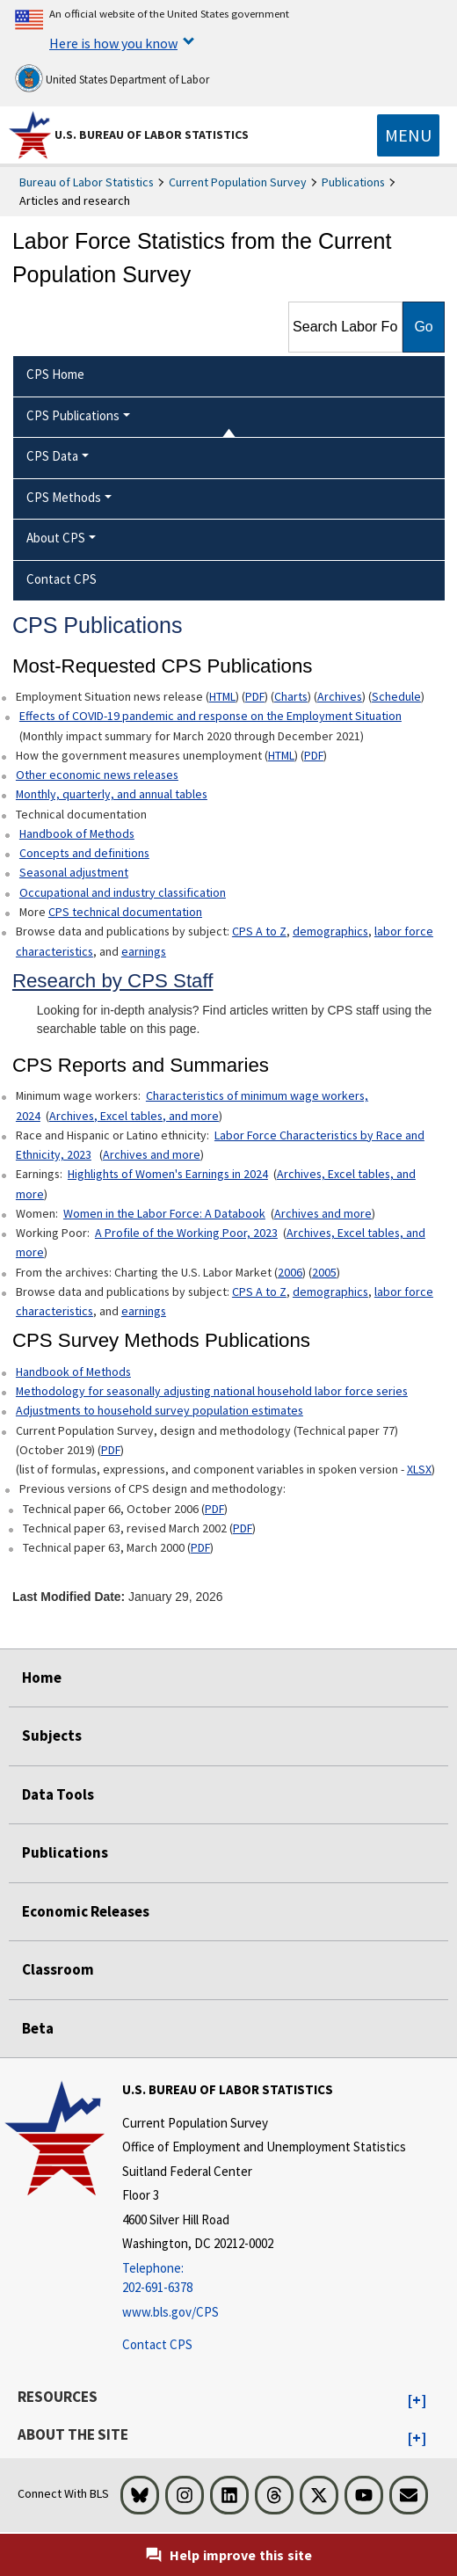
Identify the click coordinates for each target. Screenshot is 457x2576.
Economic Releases (85, 1911)
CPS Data (52, 456)
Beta (38, 2028)
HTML (222, 696)
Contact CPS (157, 2344)
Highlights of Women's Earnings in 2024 (168, 1174)
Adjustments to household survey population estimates (159, 1410)
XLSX (419, 1469)
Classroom (58, 1969)
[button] (417, 2401)
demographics (330, 931)
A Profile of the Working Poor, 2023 (186, 1233)
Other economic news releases (97, 774)
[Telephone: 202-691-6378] (264, 2278)
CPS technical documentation (125, 912)
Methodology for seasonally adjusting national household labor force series (212, 1391)
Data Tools (58, 1794)
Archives (339, 696)
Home (42, 1677)
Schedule (396, 696)
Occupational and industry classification (122, 892)
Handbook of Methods (76, 833)
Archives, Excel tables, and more (134, 1116)
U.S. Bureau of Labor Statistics (151, 134)
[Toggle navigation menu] (408, 135)
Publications (353, 182)
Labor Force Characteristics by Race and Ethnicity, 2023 (220, 1144)
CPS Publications (73, 415)
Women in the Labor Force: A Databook (164, 1213)
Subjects (52, 1735)
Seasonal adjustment (73, 872)
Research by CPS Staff (113, 981)
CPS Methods (63, 497)
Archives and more (151, 1154)
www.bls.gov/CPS (170, 2311)
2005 (324, 1272)
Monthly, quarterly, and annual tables (111, 794)
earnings (143, 951)
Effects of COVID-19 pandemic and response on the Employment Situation (210, 716)
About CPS (55, 537)
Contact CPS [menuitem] (61, 579)
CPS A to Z (259, 931)
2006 (290, 1272)
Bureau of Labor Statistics (86, 182)
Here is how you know (113, 43)
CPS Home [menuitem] (55, 374)
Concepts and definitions (84, 853)
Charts (291, 696)
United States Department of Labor (112, 78)
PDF (255, 696)
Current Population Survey (238, 182)
